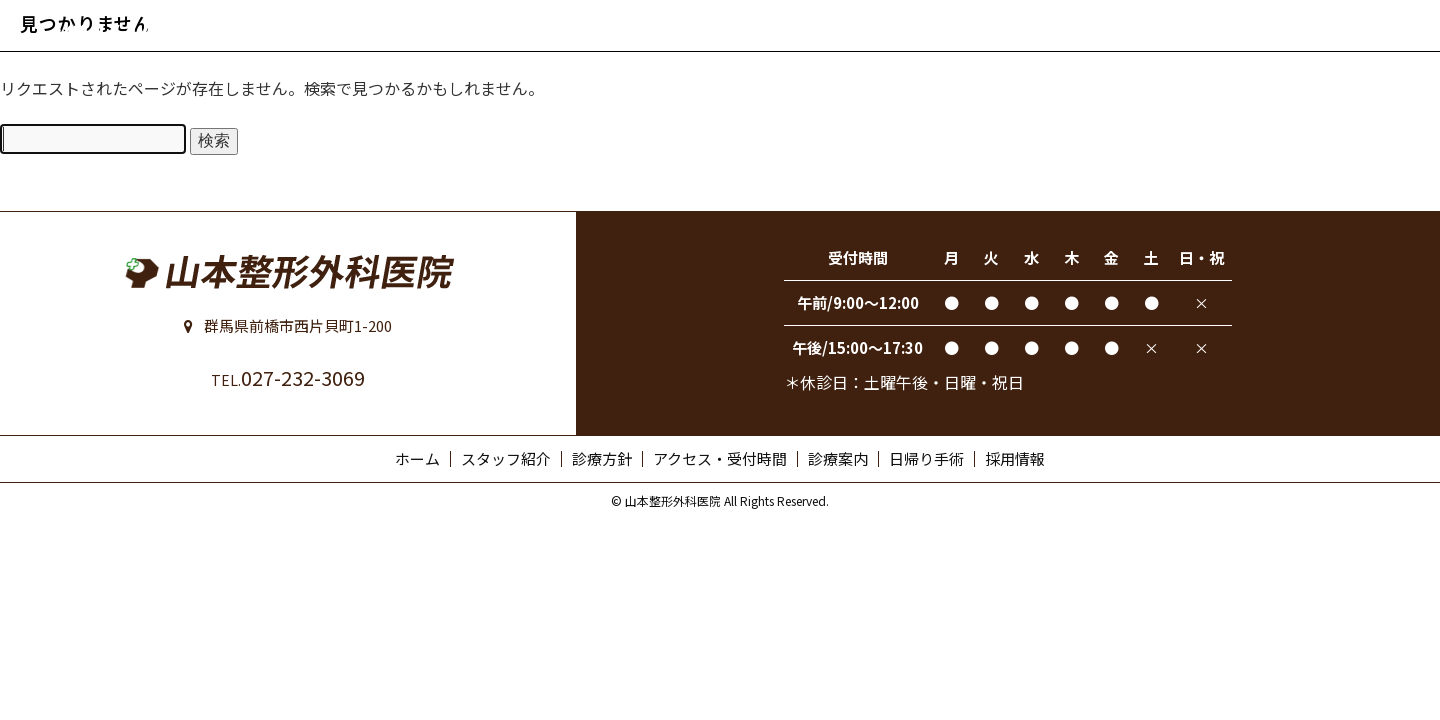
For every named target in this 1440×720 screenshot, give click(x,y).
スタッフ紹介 (506, 458)
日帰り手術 (926, 458)
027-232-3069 (288, 377)
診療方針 (602, 458)
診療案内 (838, 458)
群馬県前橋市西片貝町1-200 (288, 325)
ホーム (417, 458)
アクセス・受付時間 (720, 458)
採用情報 (1015, 458)
